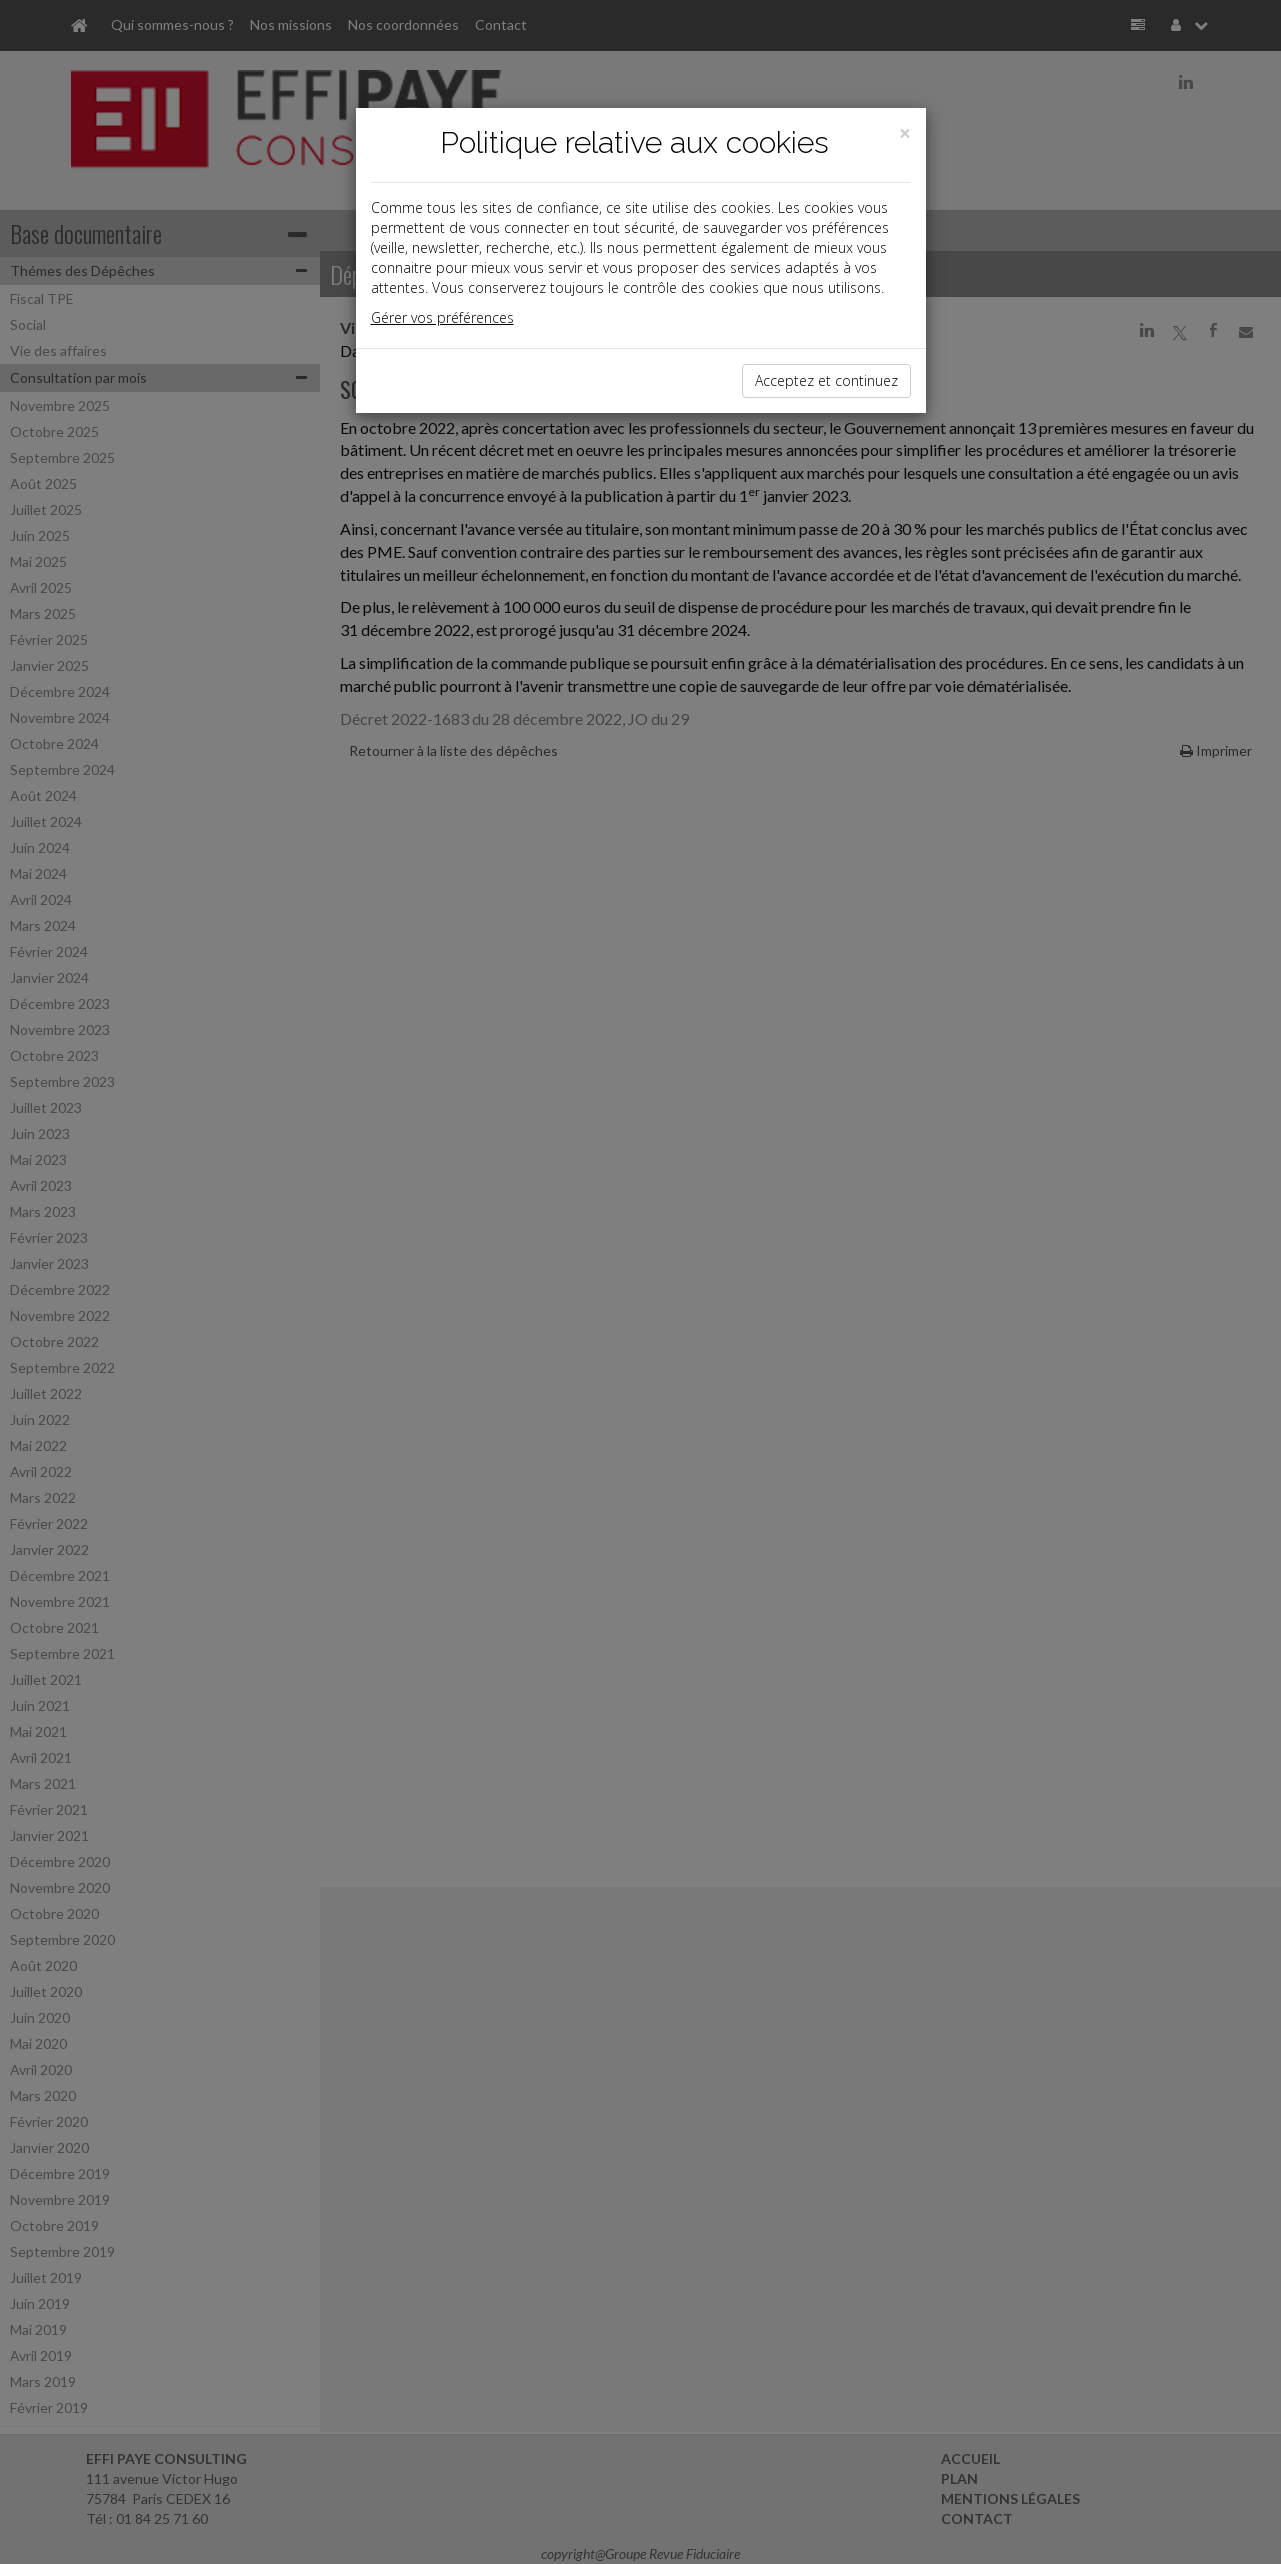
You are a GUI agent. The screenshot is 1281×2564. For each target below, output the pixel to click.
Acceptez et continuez (826, 380)
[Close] (905, 133)
